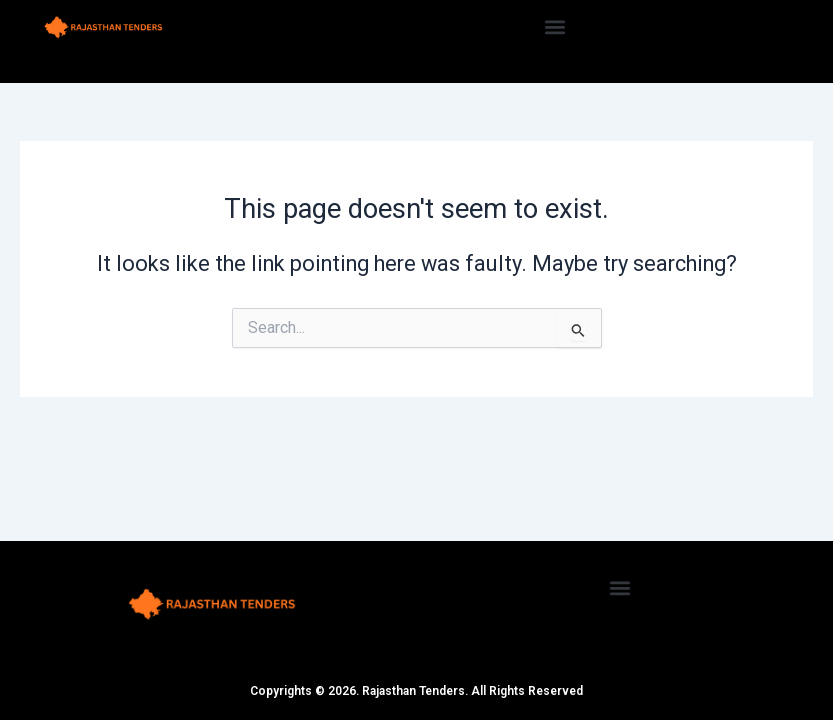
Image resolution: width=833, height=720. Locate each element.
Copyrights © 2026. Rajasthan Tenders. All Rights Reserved (416, 691)
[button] (554, 26)
